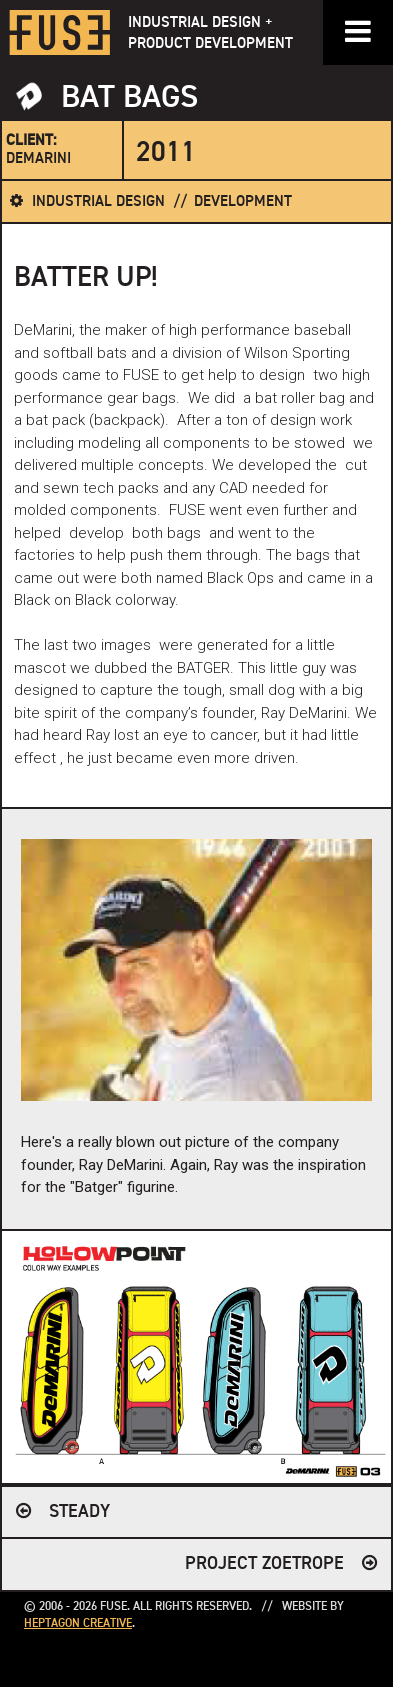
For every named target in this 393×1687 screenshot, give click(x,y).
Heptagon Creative (78, 1624)
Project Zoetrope (264, 1564)
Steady (79, 1512)
